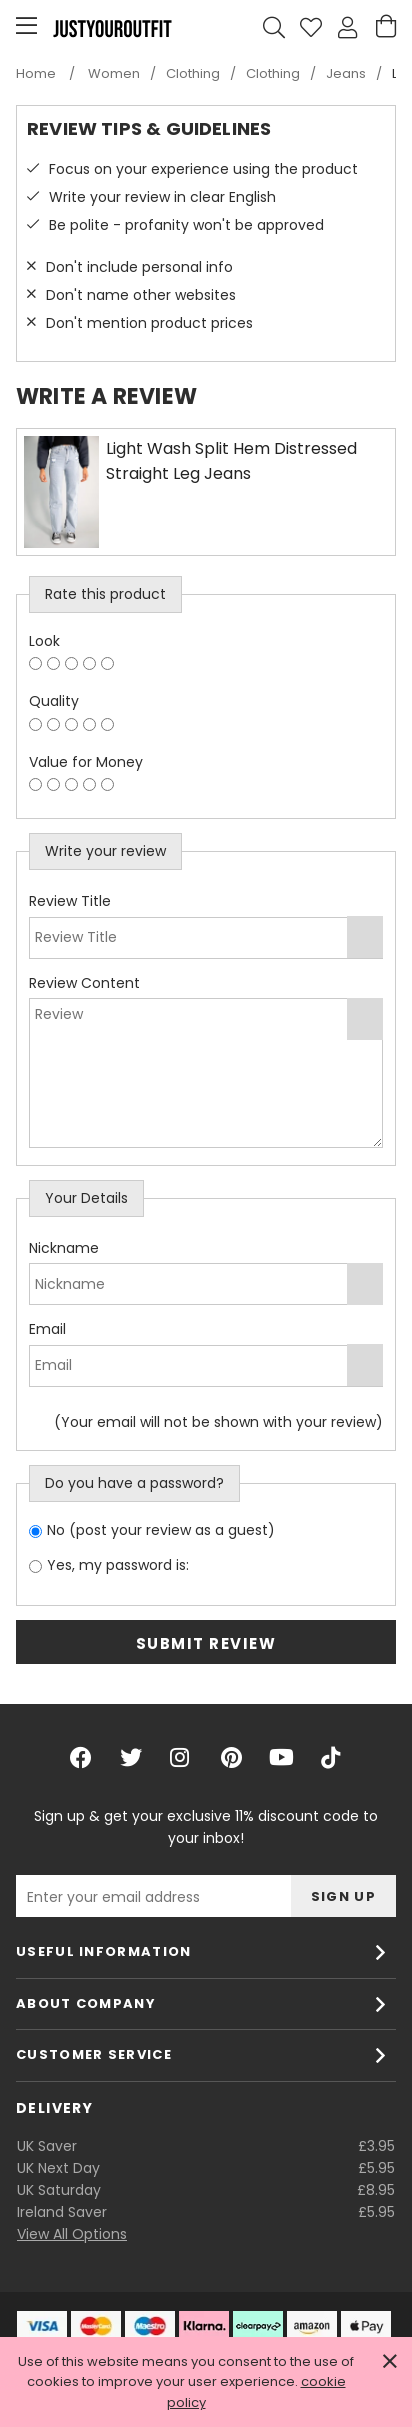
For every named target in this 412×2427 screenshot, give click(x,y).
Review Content (84, 983)
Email (47, 1329)
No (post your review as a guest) (161, 1530)
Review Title (70, 901)
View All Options (72, 2234)
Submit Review (206, 1643)
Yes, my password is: (118, 1565)
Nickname (64, 1248)
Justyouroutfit (112, 28)
